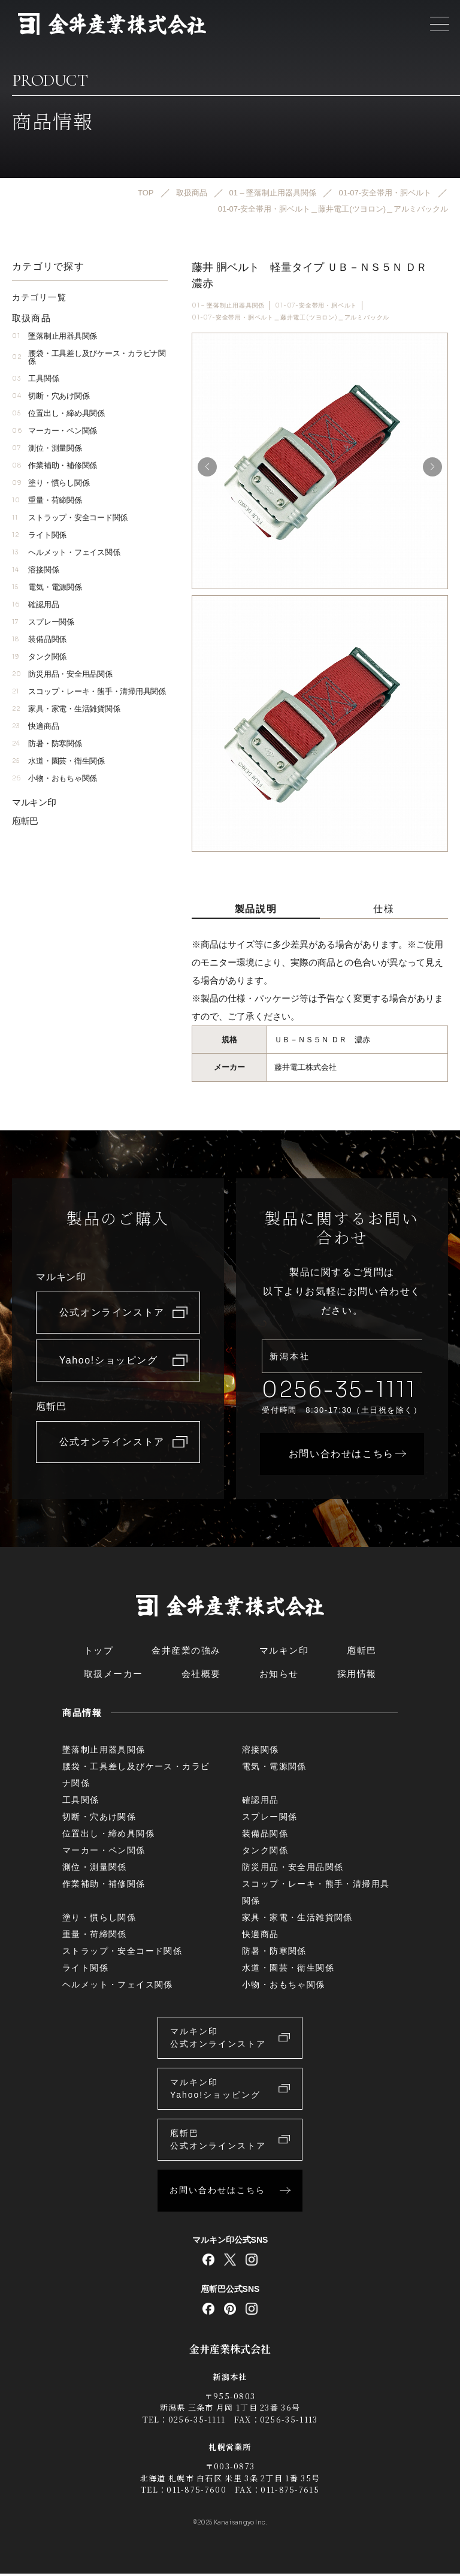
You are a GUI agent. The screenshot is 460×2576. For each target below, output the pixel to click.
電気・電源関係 (47, 587)
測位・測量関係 (47, 448)
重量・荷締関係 (47, 500)
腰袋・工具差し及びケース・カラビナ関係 (89, 357)
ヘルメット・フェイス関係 (66, 552)
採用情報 (357, 1676)
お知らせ (279, 1676)
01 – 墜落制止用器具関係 (228, 305)
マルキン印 (34, 803)
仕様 (383, 909)
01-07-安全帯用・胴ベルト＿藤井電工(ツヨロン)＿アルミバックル (290, 318)
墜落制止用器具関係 (54, 336)
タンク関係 (39, 657)
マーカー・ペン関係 (54, 431)
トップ (99, 1653)
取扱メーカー (113, 1676)
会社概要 (201, 1676)
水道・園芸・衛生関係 (58, 761)
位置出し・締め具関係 (58, 413)
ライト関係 (39, 535)
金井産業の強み (186, 1653)
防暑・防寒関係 (47, 744)
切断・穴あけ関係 (50, 396)
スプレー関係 (43, 622)
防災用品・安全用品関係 (62, 674)
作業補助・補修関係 (54, 465)
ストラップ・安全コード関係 (70, 518)
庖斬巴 (25, 821)
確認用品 (35, 605)
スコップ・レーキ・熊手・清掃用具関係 (89, 691)
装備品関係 (39, 639)
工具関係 (35, 379)
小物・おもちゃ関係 (54, 778)
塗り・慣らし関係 (50, 483)
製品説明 (256, 909)
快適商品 (35, 726)
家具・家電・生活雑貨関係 (66, 709)
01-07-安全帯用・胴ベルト (316, 305)
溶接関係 (35, 570)
